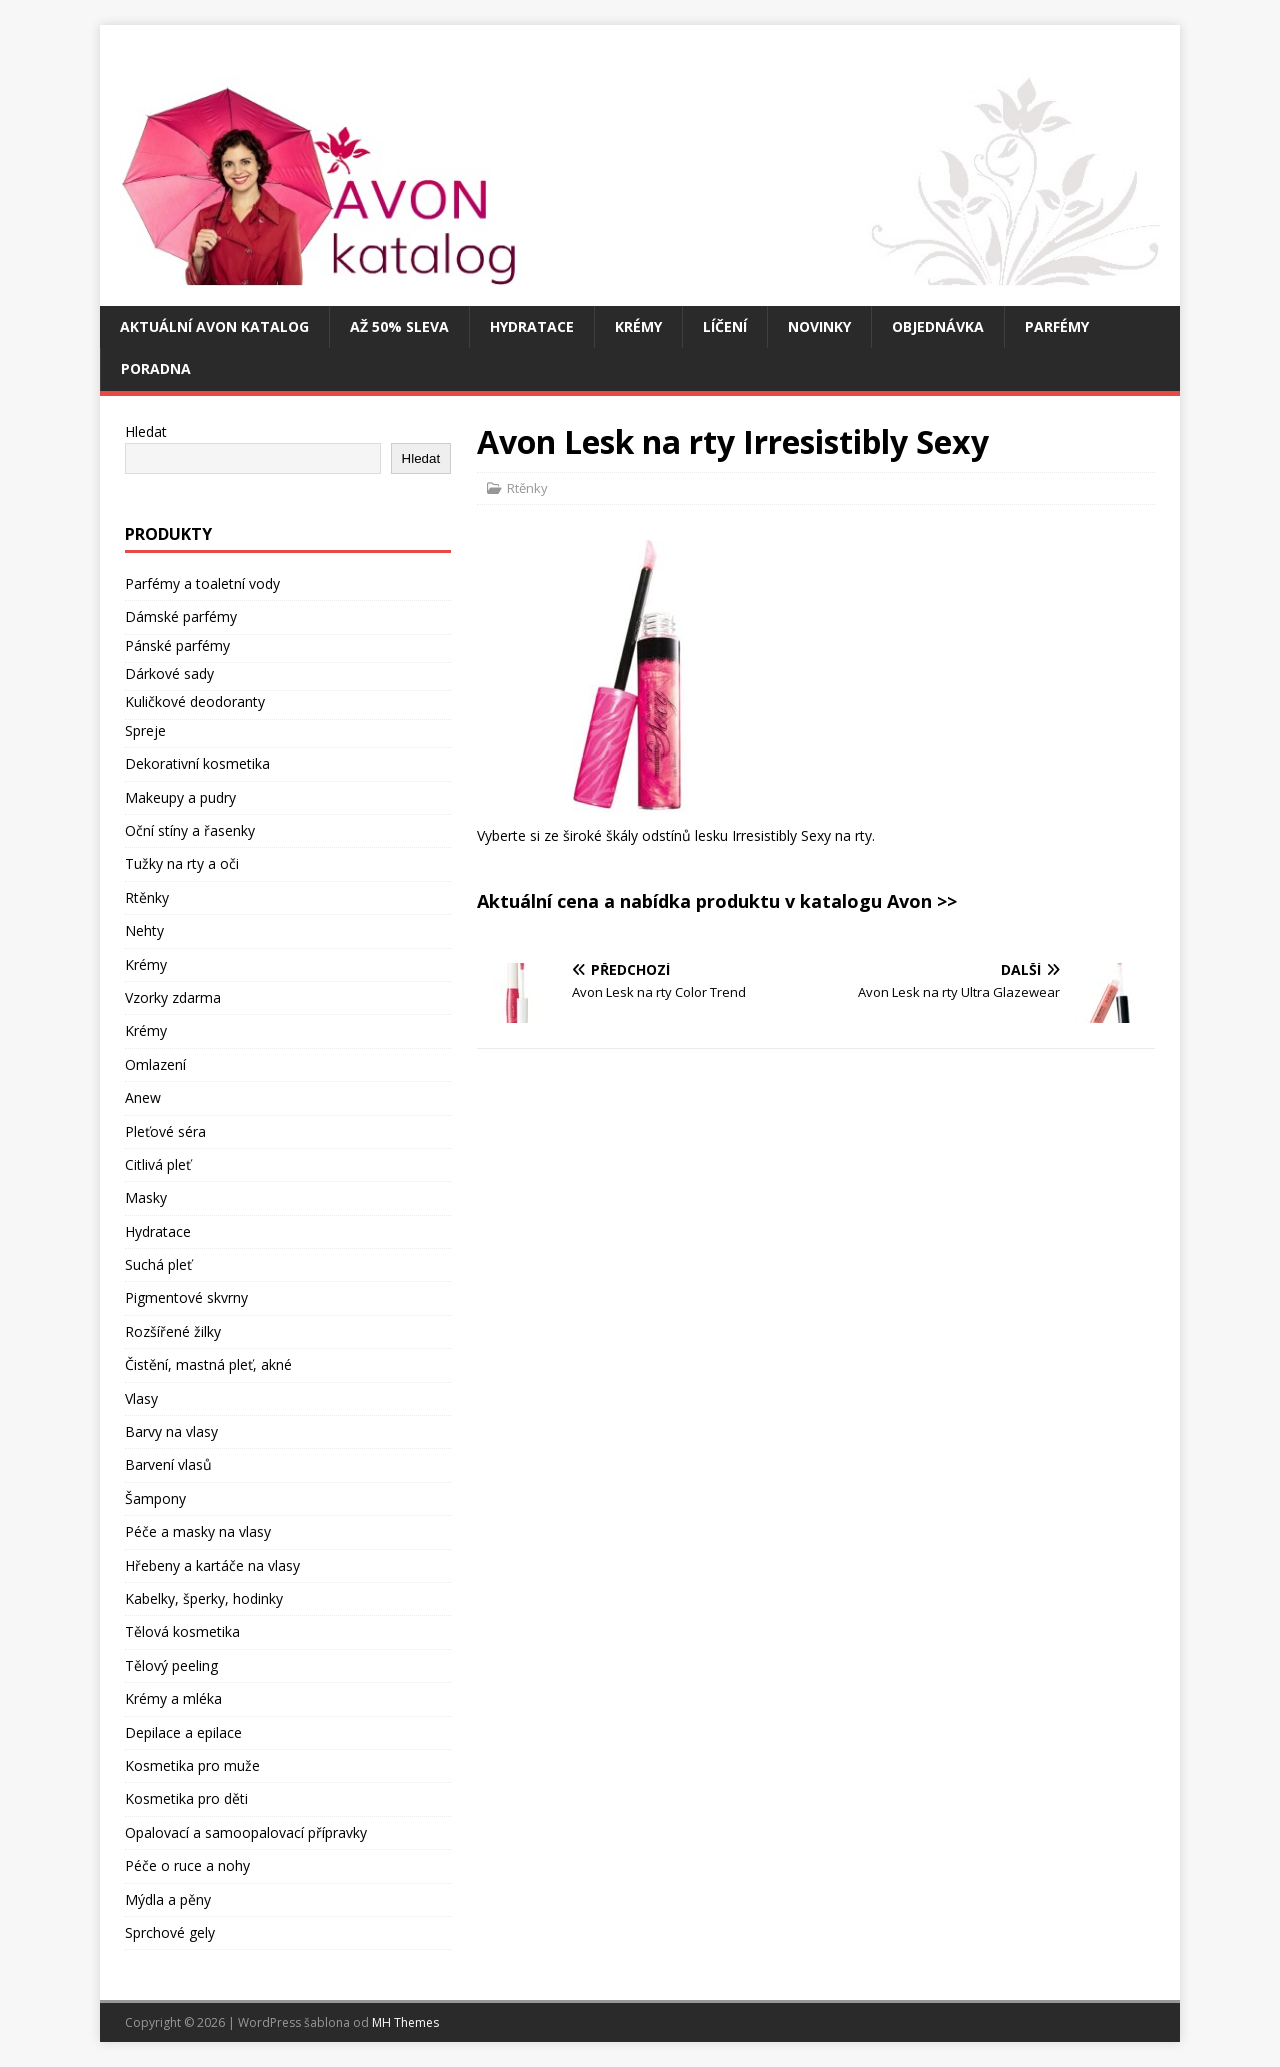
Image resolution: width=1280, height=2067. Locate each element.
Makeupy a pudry (180, 797)
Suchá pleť (158, 1264)
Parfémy (1057, 326)
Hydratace (532, 326)
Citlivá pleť (158, 1164)
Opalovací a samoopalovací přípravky (246, 1832)
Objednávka (938, 326)
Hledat (146, 431)
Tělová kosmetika (182, 1631)
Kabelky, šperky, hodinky (204, 1598)
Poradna (156, 368)
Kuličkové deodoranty (195, 701)
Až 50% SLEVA (399, 326)
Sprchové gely (170, 1932)
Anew (143, 1097)
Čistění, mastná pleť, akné (208, 1364)
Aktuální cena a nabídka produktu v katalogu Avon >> (717, 901)
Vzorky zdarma (173, 997)
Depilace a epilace (183, 1732)
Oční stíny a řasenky (190, 830)
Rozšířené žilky (173, 1331)
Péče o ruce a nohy (187, 1865)
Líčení (725, 326)
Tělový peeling (171, 1665)
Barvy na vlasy (171, 1431)
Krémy (638, 326)
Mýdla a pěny (168, 1899)
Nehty (144, 930)
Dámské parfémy (181, 616)
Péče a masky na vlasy (198, 1531)
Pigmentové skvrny (186, 1297)
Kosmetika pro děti (186, 1798)
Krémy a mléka (173, 1698)
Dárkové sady (169, 673)
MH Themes (405, 2022)
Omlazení (155, 1064)
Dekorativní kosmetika (197, 763)
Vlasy (141, 1398)
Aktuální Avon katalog (214, 326)
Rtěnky (527, 488)
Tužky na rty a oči (182, 863)
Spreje (145, 730)
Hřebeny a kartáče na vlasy (212, 1565)
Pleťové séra (165, 1131)
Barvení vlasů (168, 1464)
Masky (146, 1197)
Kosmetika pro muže (192, 1765)
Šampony (155, 1498)
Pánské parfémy (177, 645)
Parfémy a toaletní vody (202, 583)
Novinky (819, 326)
